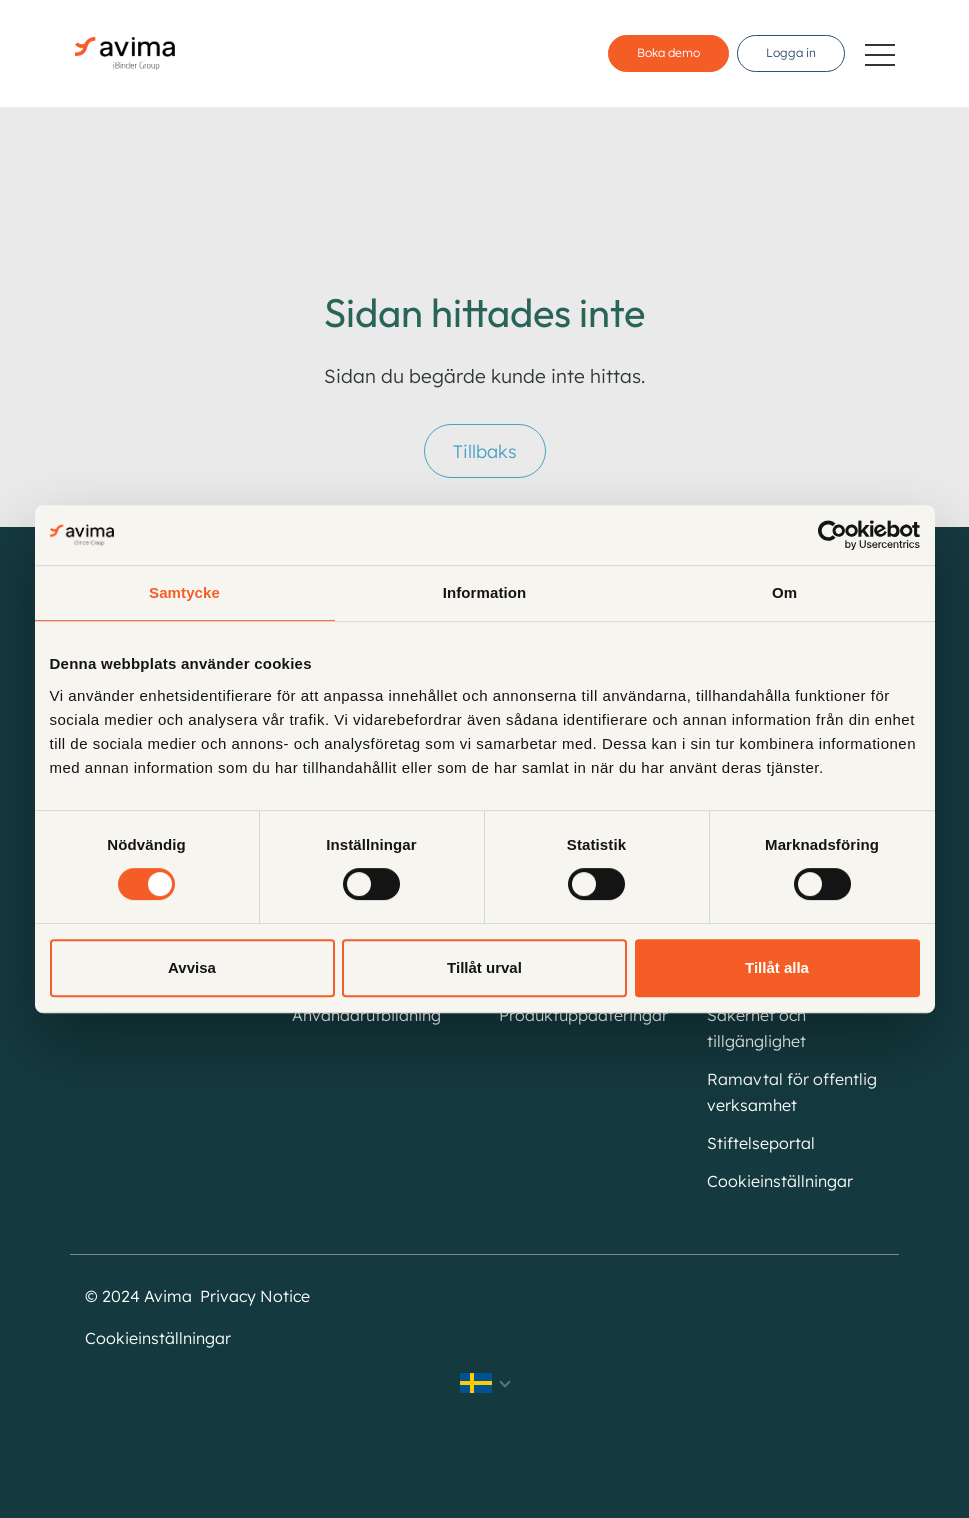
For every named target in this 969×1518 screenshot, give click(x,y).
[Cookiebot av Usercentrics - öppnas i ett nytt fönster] (832, 535)
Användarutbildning (366, 1015)
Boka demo (668, 52)
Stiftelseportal (761, 1143)
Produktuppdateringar (583, 1015)
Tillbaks (485, 451)
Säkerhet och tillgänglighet (756, 1028)
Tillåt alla (777, 967)
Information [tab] (485, 592)
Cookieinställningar (780, 1181)
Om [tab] (784, 592)
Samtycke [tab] (184, 592)
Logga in (791, 52)
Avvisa (192, 967)
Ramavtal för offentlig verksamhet (792, 1092)
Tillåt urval (484, 967)
